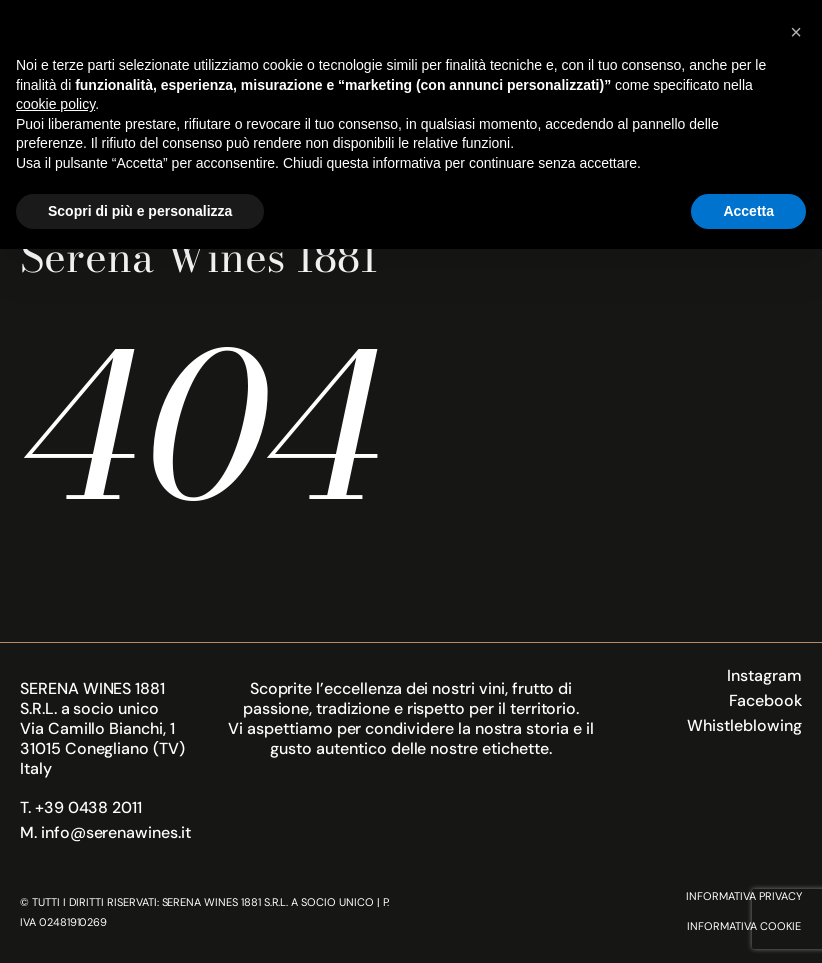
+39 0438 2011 (88, 807)
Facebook (765, 700)
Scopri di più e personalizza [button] (140, 211)
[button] (796, 32)
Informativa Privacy (744, 896)
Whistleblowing (744, 725)
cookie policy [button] (55, 104)
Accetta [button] (748, 211)
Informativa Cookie (744, 926)
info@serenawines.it (116, 832)
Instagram (764, 675)
